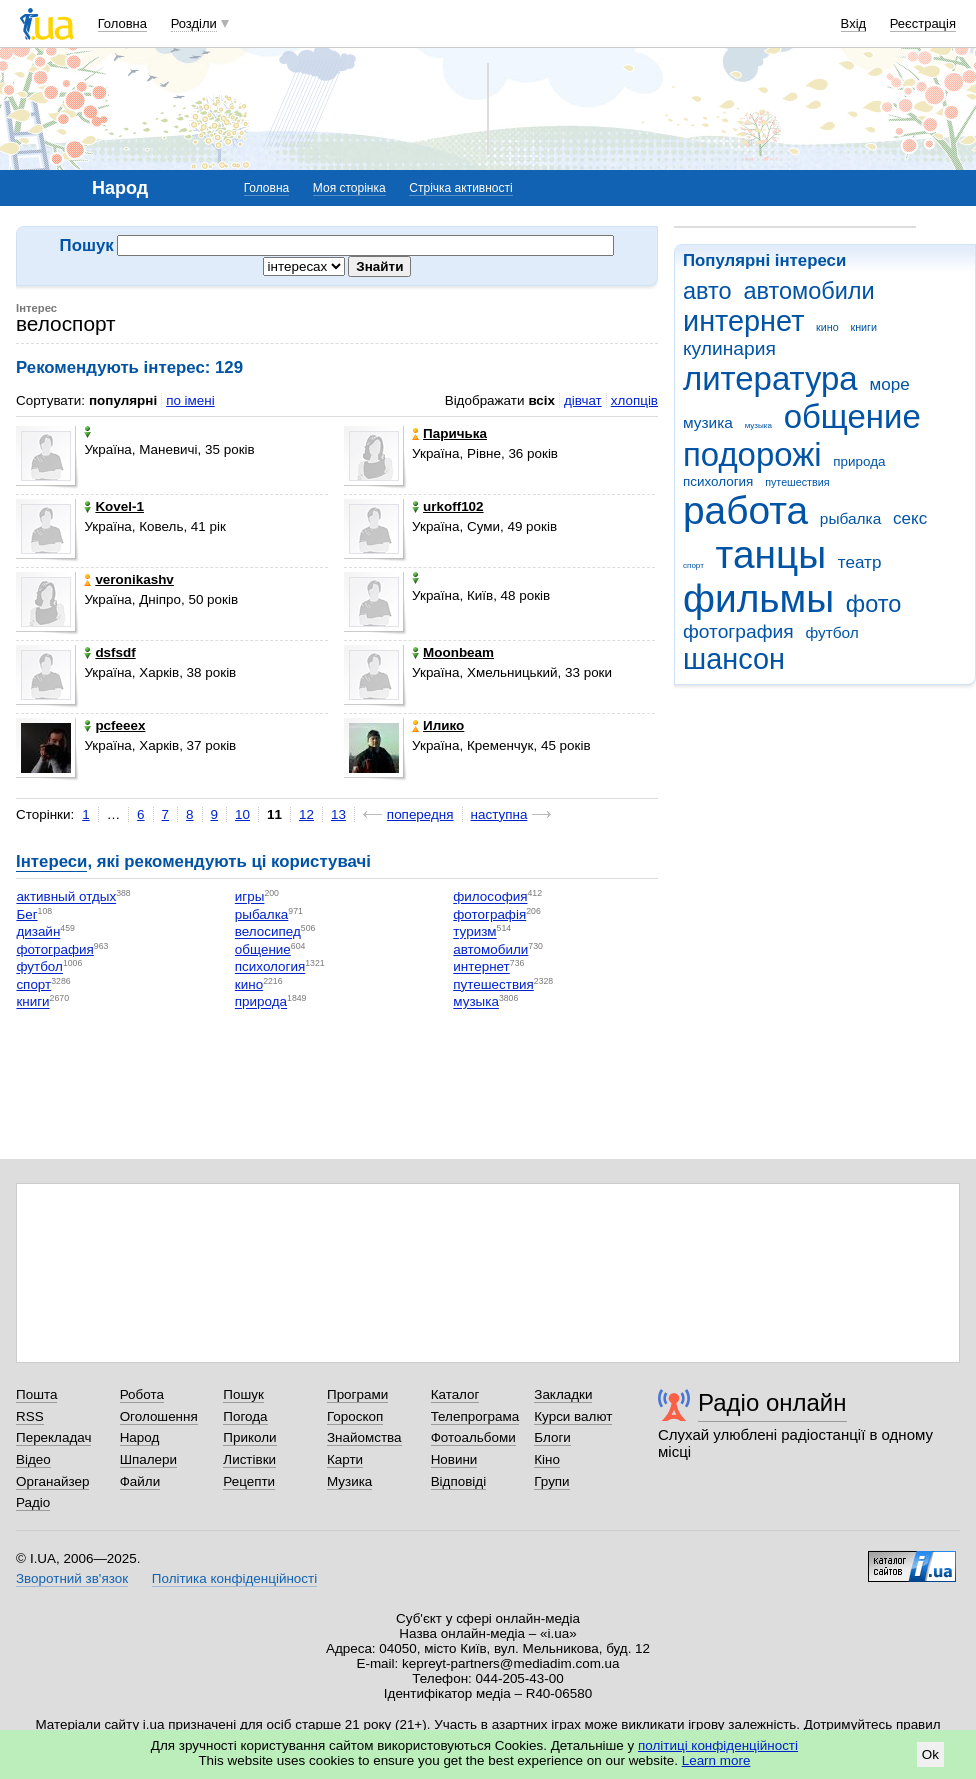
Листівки (249, 1459)
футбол (831, 632)
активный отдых (66, 897)
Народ (140, 1437)
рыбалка (850, 518)
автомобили (808, 291)
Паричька (449, 433)
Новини (454, 1459)
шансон (734, 659)
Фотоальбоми (473, 1437)
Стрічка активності (460, 188)
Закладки (563, 1394)
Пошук (243, 1394)
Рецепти (249, 1481)
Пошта (36, 1394)
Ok (930, 1754)
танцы (771, 554)
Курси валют (573, 1416)
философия (490, 897)
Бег (26, 914)
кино (827, 327)
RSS (30, 1416)
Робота (142, 1394)
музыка (758, 425)
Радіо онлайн (772, 1402)
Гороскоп (355, 1416)
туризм (474, 932)
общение (852, 416)
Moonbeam (453, 652)
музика (708, 422)
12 (306, 814)
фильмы (758, 598)
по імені (190, 400)
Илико (438, 725)
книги (863, 327)
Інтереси (51, 861)
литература (770, 378)
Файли (140, 1481)
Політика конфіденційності (234, 1578)
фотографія (489, 914)
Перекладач (53, 1437)
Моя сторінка (349, 188)
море (889, 384)
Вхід (854, 23)
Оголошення (159, 1416)
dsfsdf (109, 652)
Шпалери (148, 1459)
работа (745, 510)
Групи (551, 1481)
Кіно (547, 1459)
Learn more (716, 1760)
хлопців (634, 400)
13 (338, 814)
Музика (349, 1481)
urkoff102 (448, 506)
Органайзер (52, 1481)
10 (242, 814)
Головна (122, 23)
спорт (693, 565)
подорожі (752, 454)
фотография (738, 631)
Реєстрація (923, 23)
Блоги (552, 1437)
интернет (743, 321)
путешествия (797, 482)
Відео (33, 1459)
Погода (245, 1416)
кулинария (729, 348)
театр (860, 562)
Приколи (249, 1437)
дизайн (38, 932)
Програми (357, 1394)
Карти (345, 1459)
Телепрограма (475, 1416)
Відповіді (459, 1481)
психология (718, 481)
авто (707, 291)
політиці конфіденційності (718, 1745)
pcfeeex (114, 725)
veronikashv (128, 579)
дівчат (583, 400)
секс (910, 518)
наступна (499, 814)
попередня (420, 814)
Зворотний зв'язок (72, 1578)
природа (859, 461)
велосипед (268, 932)
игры (250, 897)
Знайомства (364, 1437)
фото (874, 604)
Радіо (33, 1502)
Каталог (455, 1394)
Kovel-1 (114, 506)
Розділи (194, 23)
